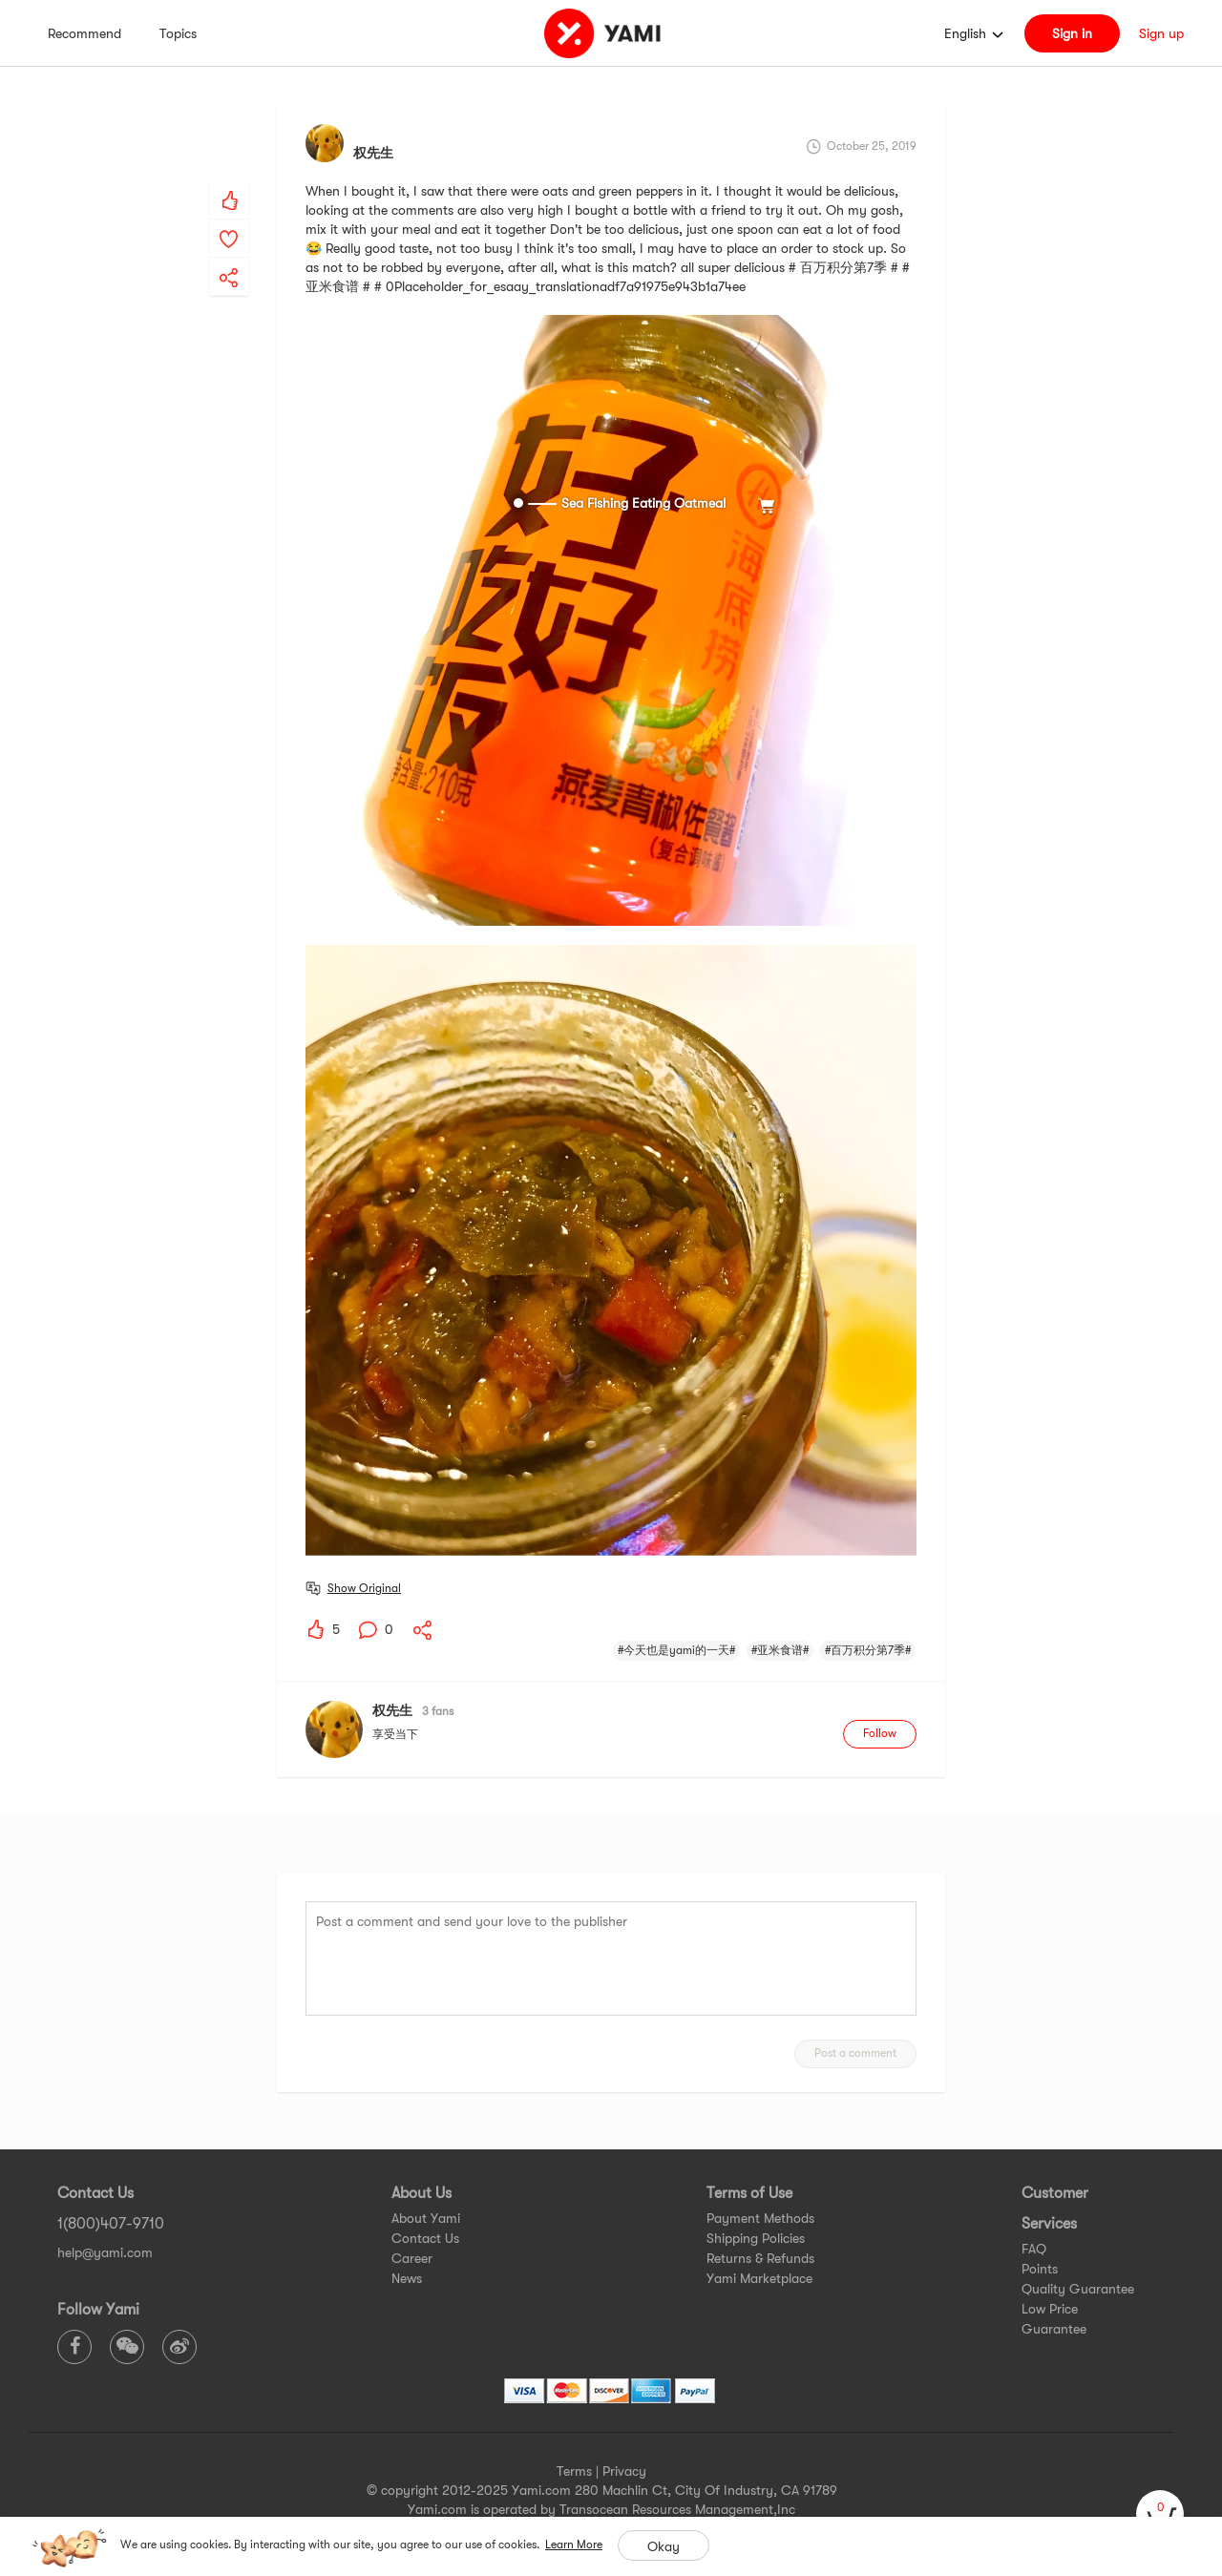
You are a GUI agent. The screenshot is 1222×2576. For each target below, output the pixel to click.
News (406, 2278)
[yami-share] (229, 259)
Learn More (573, 2544)
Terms (574, 2471)
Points (1040, 2268)
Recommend (84, 33)
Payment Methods (760, 2218)
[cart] (1160, 2514)
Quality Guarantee (1078, 2288)
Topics (178, 33)
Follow (879, 1733)
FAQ (1034, 2248)
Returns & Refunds (760, 2258)
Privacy (624, 2471)
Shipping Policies (755, 2238)
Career (411, 2258)
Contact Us (425, 2238)
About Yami (425, 2218)
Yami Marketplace (759, 2278)
